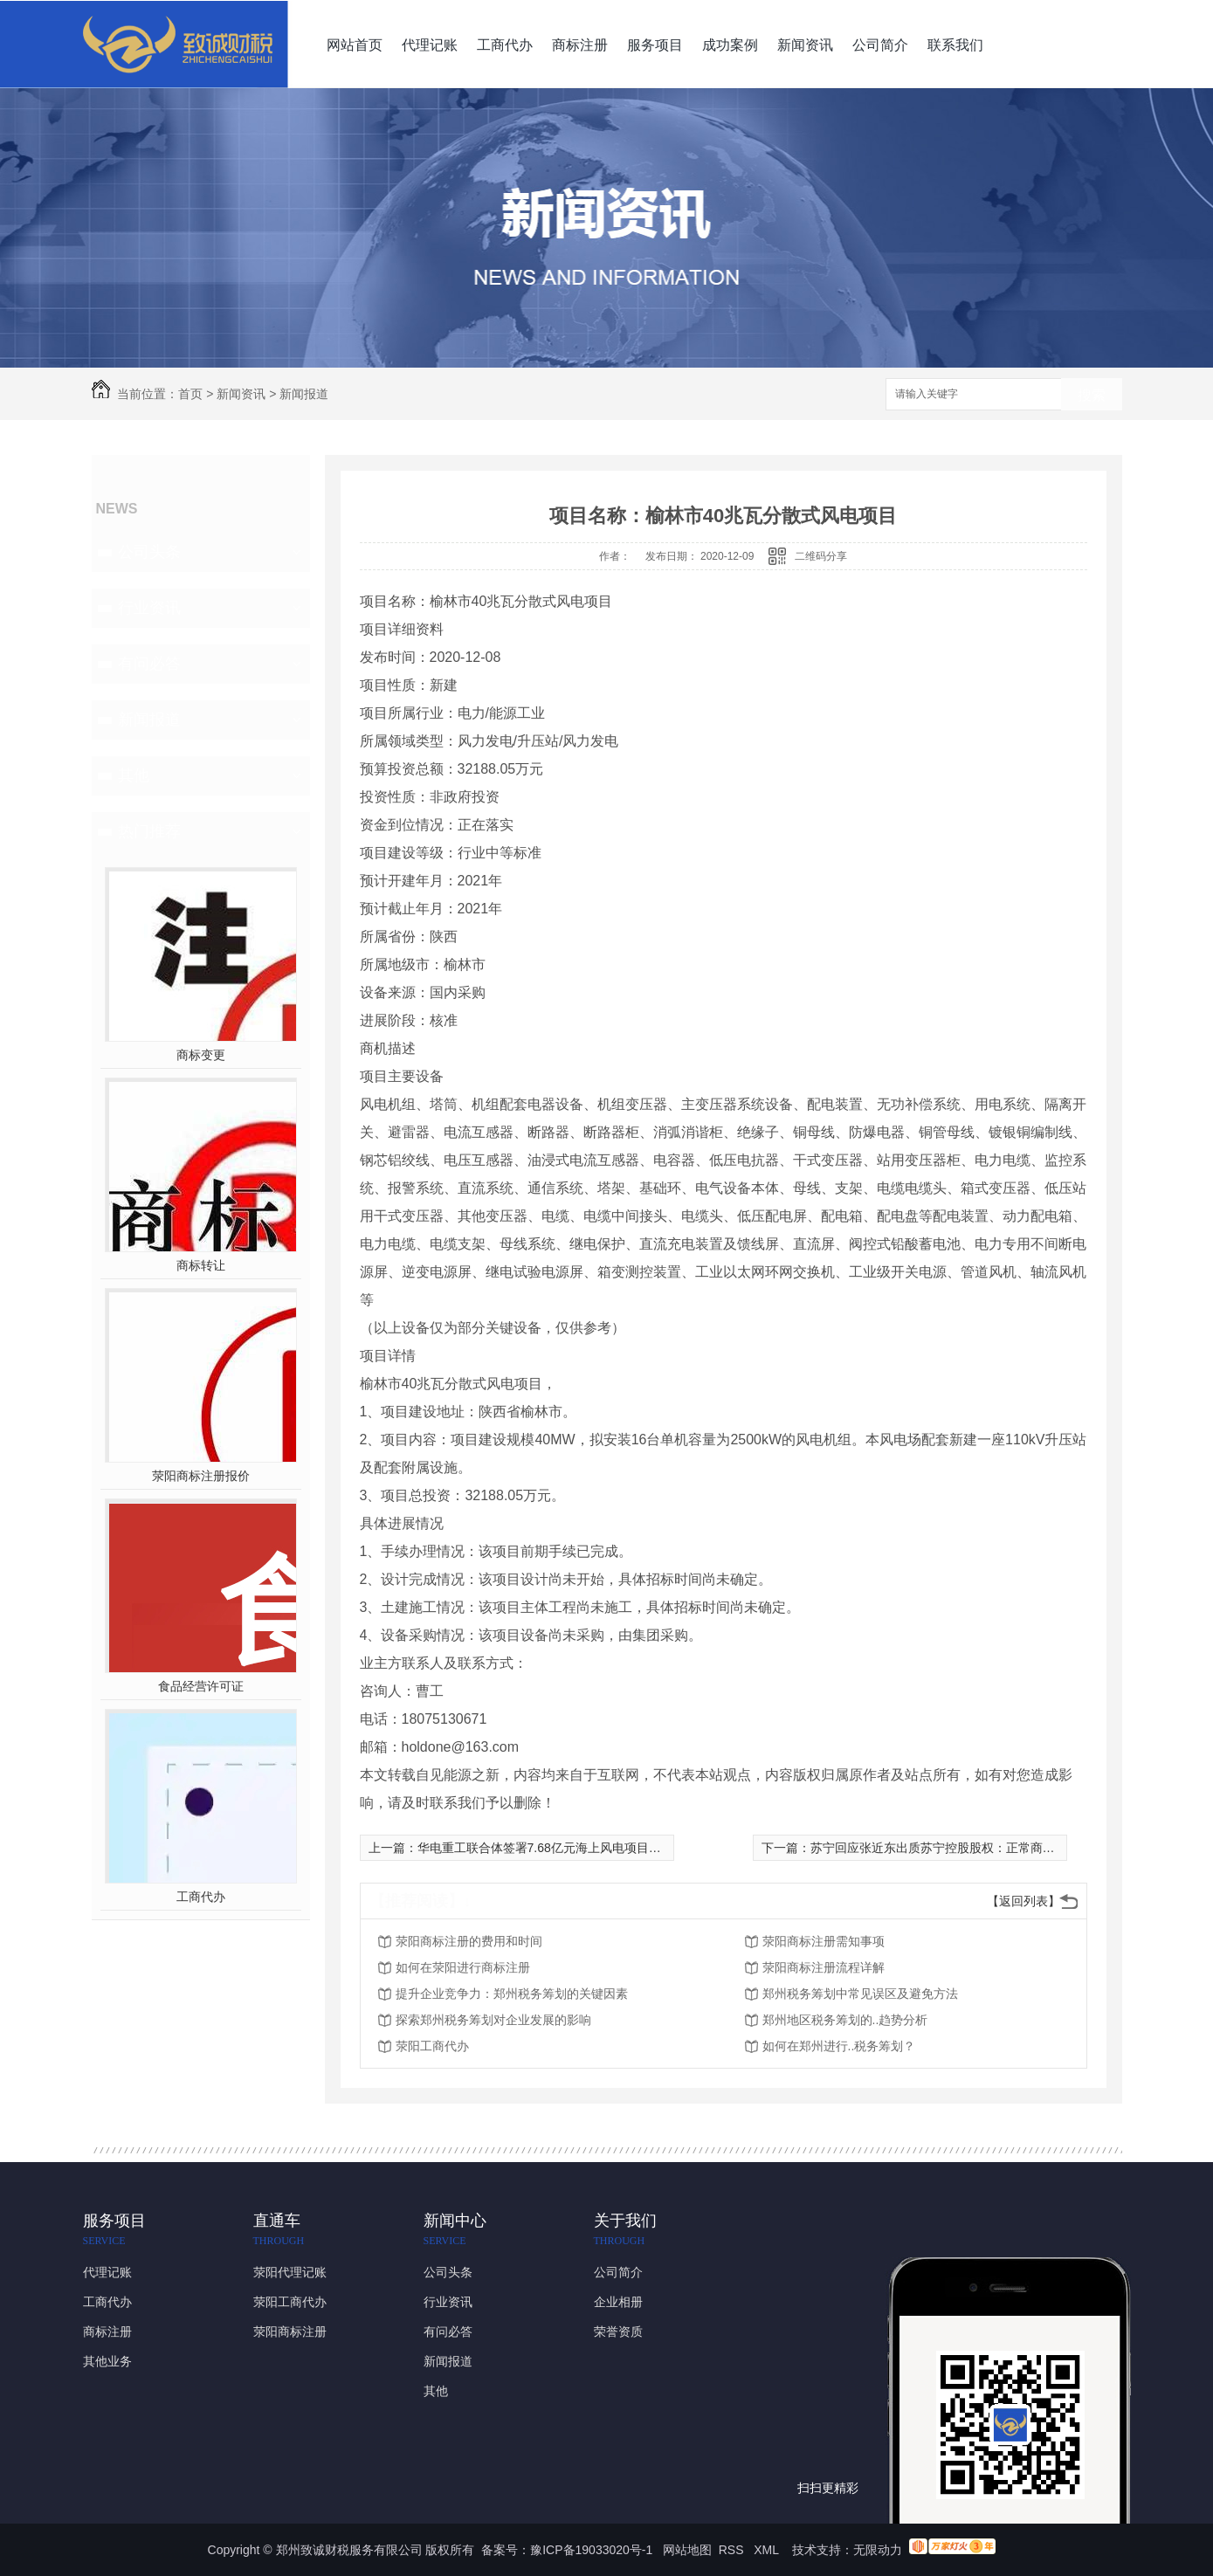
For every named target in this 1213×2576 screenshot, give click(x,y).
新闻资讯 (805, 45)
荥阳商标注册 (290, 2331)
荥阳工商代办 (432, 2046)
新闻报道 (303, 394)
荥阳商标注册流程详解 (823, 1967)
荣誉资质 (618, 2331)
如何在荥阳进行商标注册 (463, 1967)
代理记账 (430, 45)
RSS (733, 2550)
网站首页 (355, 45)
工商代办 (505, 45)
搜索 (1092, 395)
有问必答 (149, 663)
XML (768, 2550)
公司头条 (149, 552)
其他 (133, 775)
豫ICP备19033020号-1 (591, 2550)
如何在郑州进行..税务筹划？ (839, 2046)
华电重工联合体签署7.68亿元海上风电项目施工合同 (557, 1848)
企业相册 (618, 2302)
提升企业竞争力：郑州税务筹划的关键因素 (512, 1994)
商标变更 (200, 1055)
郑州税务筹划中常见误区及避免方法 (860, 1994)
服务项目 (655, 45)
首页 (190, 394)
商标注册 (580, 45)
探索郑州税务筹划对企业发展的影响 (493, 2020)
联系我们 (955, 45)
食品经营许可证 (201, 1686)
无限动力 (877, 2550)
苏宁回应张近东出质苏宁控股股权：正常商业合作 (944, 1848)
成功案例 (730, 45)
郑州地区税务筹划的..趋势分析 (845, 2020)
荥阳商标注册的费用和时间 (469, 1941)
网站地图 (687, 2550)
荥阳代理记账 (290, 2272)
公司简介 (880, 45)
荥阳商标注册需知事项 (823, 1941)
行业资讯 (149, 607)
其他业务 (107, 2361)
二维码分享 (821, 556)
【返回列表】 (1023, 1901)
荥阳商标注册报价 (201, 1476)
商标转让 (200, 1265)
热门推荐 (149, 831)
